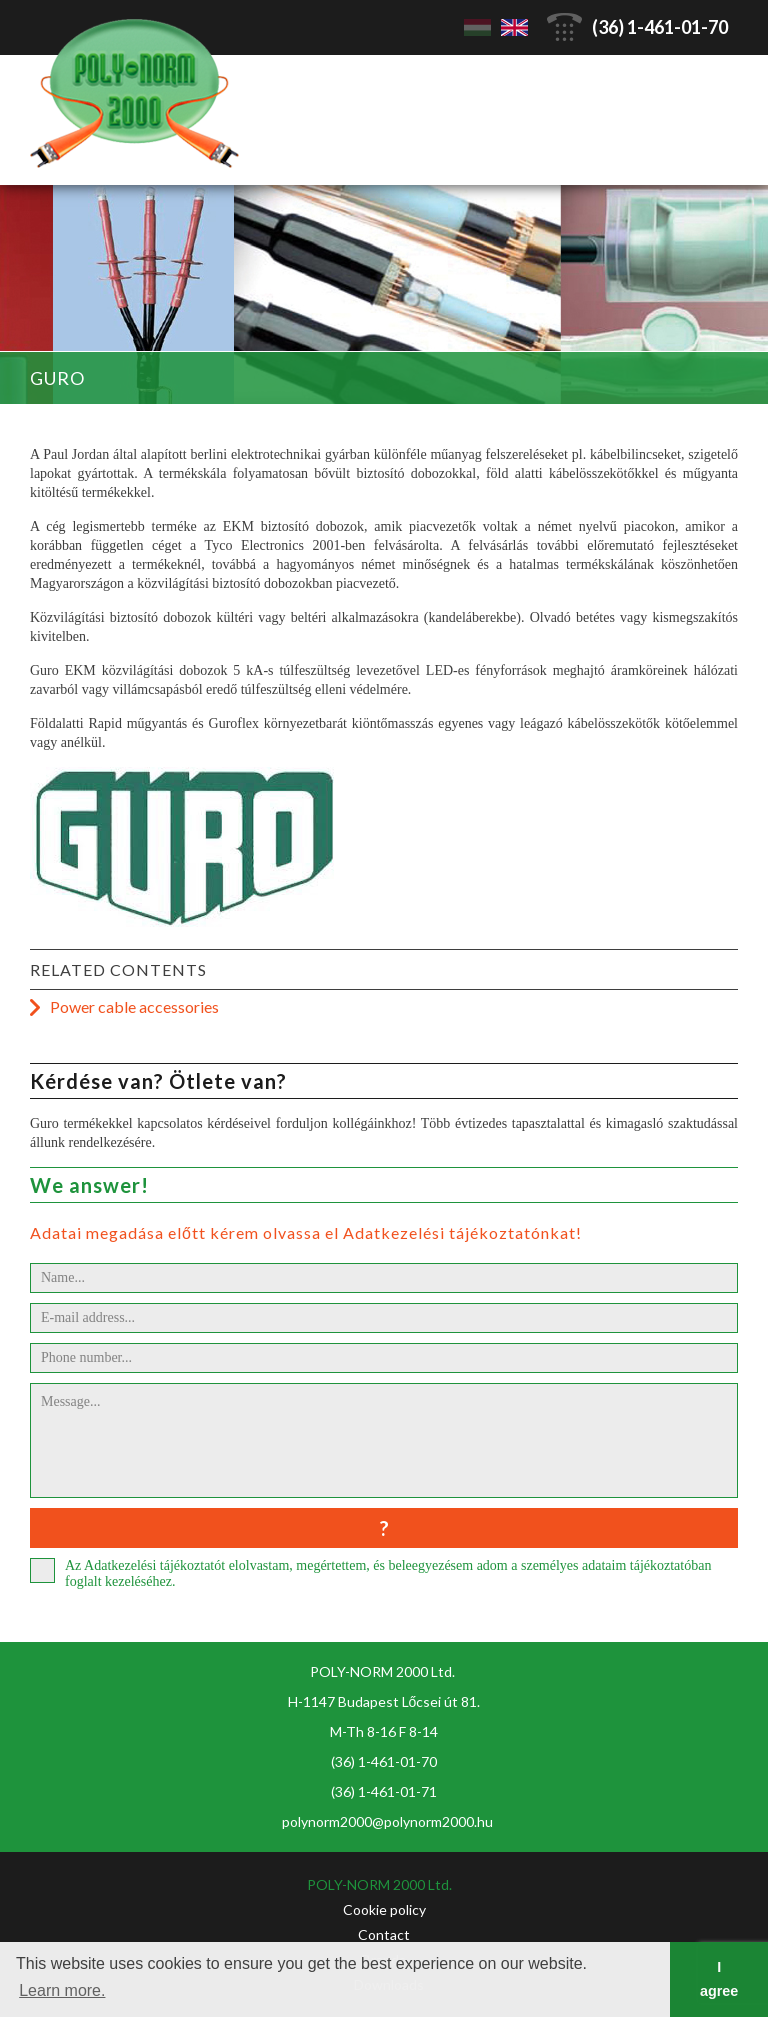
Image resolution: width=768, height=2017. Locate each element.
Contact (384, 1934)
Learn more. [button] (62, 1990)
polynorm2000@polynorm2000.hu (387, 1821)
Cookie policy (384, 1909)
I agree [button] (719, 1979)
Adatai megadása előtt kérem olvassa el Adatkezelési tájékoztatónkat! (306, 1232)
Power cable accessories (134, 1006)
